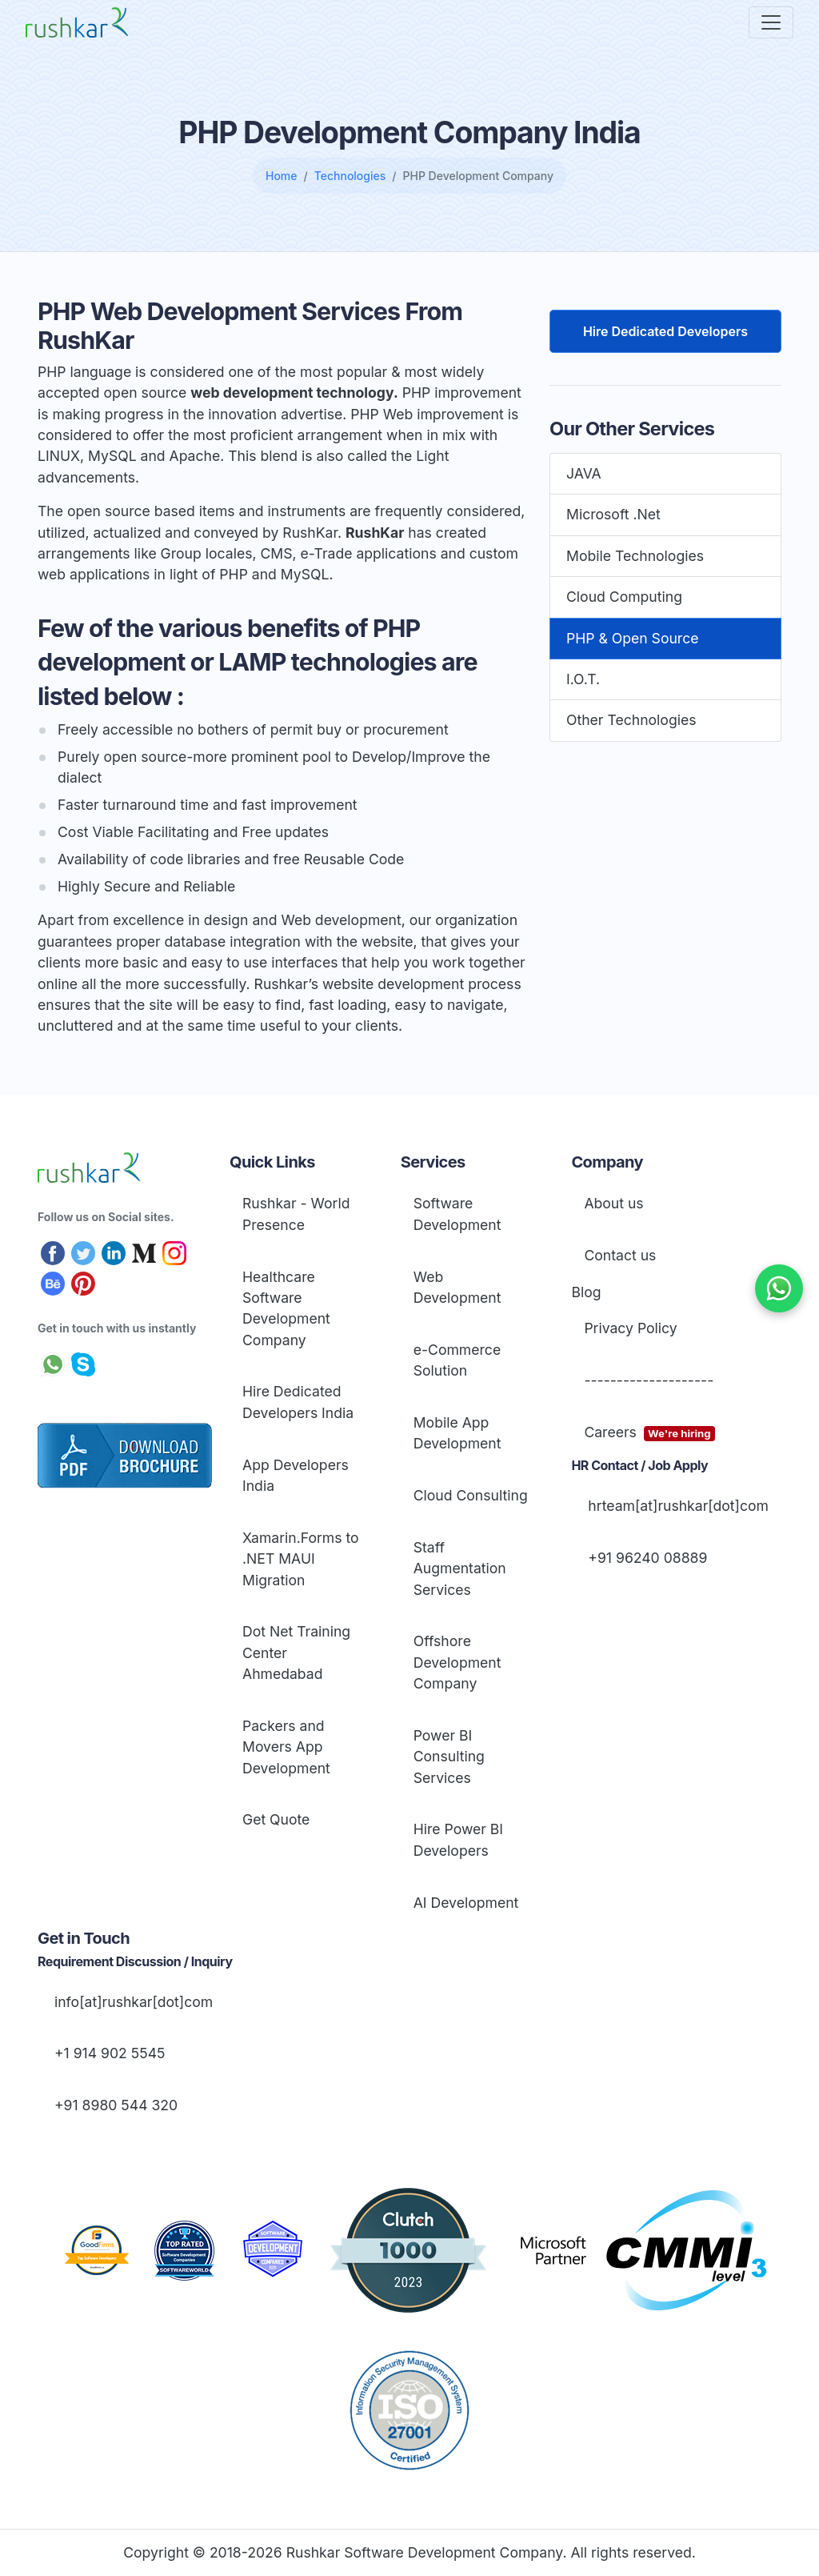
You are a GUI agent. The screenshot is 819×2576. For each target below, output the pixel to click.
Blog (586, 1292)
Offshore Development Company (457, 1662)
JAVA (583, 473)
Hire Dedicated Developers (665, 331)
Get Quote (276, 1819)
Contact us (620, 1255)
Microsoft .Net (613, 514)
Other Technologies (631, 719)
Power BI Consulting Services (449, 1756)
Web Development (457, 1287)
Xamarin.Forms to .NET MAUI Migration (300, 1558)
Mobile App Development (457, 1433)
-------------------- (648, 1380)
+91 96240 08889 (645, 1557)
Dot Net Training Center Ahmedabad (296, 1652)
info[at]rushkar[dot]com (131, 2001)
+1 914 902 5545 (107, 2053)
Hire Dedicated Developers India (298, 1401)
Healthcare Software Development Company (286, 1308)
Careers (649, 1433)
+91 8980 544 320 (114, 2105)
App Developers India (295, 1475)
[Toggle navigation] (771, 22)
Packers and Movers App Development (286, 1747)
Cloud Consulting (470, 1495)
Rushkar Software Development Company (424, 2552)
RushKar (375, 532)
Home (282, 175)
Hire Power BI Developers (458, 1839)
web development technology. (294, 392)
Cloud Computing (624, 596)
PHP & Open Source (632, 638)
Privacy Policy (630, 1328)
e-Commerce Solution (457, 1360)
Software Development (457, 1213)
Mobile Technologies (635, 555)
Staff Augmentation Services (459, 1568)
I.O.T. (583, 679)
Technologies (350, 175)
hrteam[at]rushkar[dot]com (676, 1505)
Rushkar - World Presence (296, 1213)
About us (613, 1203)
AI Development (466, 1902)
